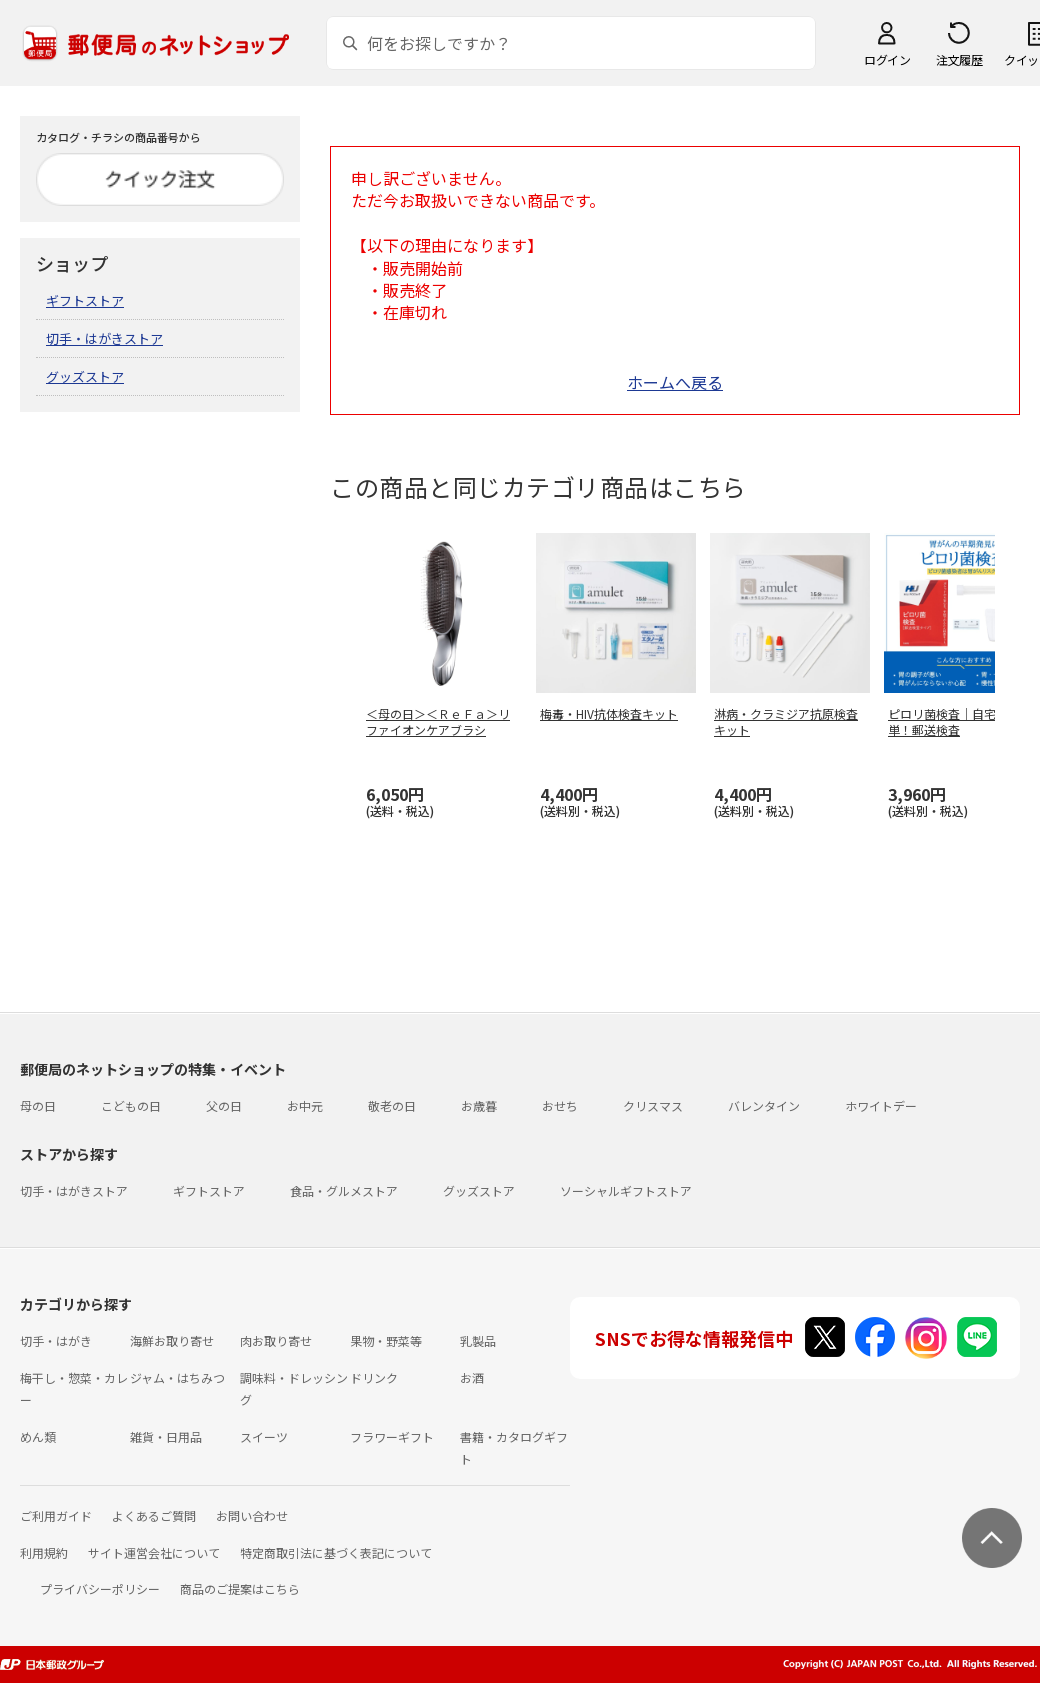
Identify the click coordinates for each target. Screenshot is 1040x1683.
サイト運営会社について (154, 1552)
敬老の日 (392, 1105)
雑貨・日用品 (166, 1436)
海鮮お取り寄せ (172, 1340)
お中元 (305, 1105)
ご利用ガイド (56, 1515)
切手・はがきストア (104, 338)
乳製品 (478, 1340)
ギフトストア (85, 300)
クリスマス (653, 1105)
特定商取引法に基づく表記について (336, 1552)
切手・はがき (56, 1340)
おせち (560, 1105)
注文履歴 (959, 59)
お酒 (472, 1377)
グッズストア (85, 376)
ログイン (887, 59)
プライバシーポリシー (100, 1588)
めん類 (38, 1436)
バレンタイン (764, 1105)
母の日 (38, 1105)
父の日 (224, 1105)
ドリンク (374, 1377)
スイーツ (264, 1436)
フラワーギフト (392, 1436)
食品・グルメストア (344, 1190)
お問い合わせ (252, 1515)
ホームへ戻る (675, 382)
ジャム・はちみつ (177, 1377)
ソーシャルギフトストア (626, 1190)
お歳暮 (479, 1105)
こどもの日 (131, 1105)
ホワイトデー (881, 1105)
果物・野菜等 (386, 1340)
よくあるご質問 (154, 1515)
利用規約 (44, 1552)
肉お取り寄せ (276, 1340)
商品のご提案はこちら (240, 1588)
